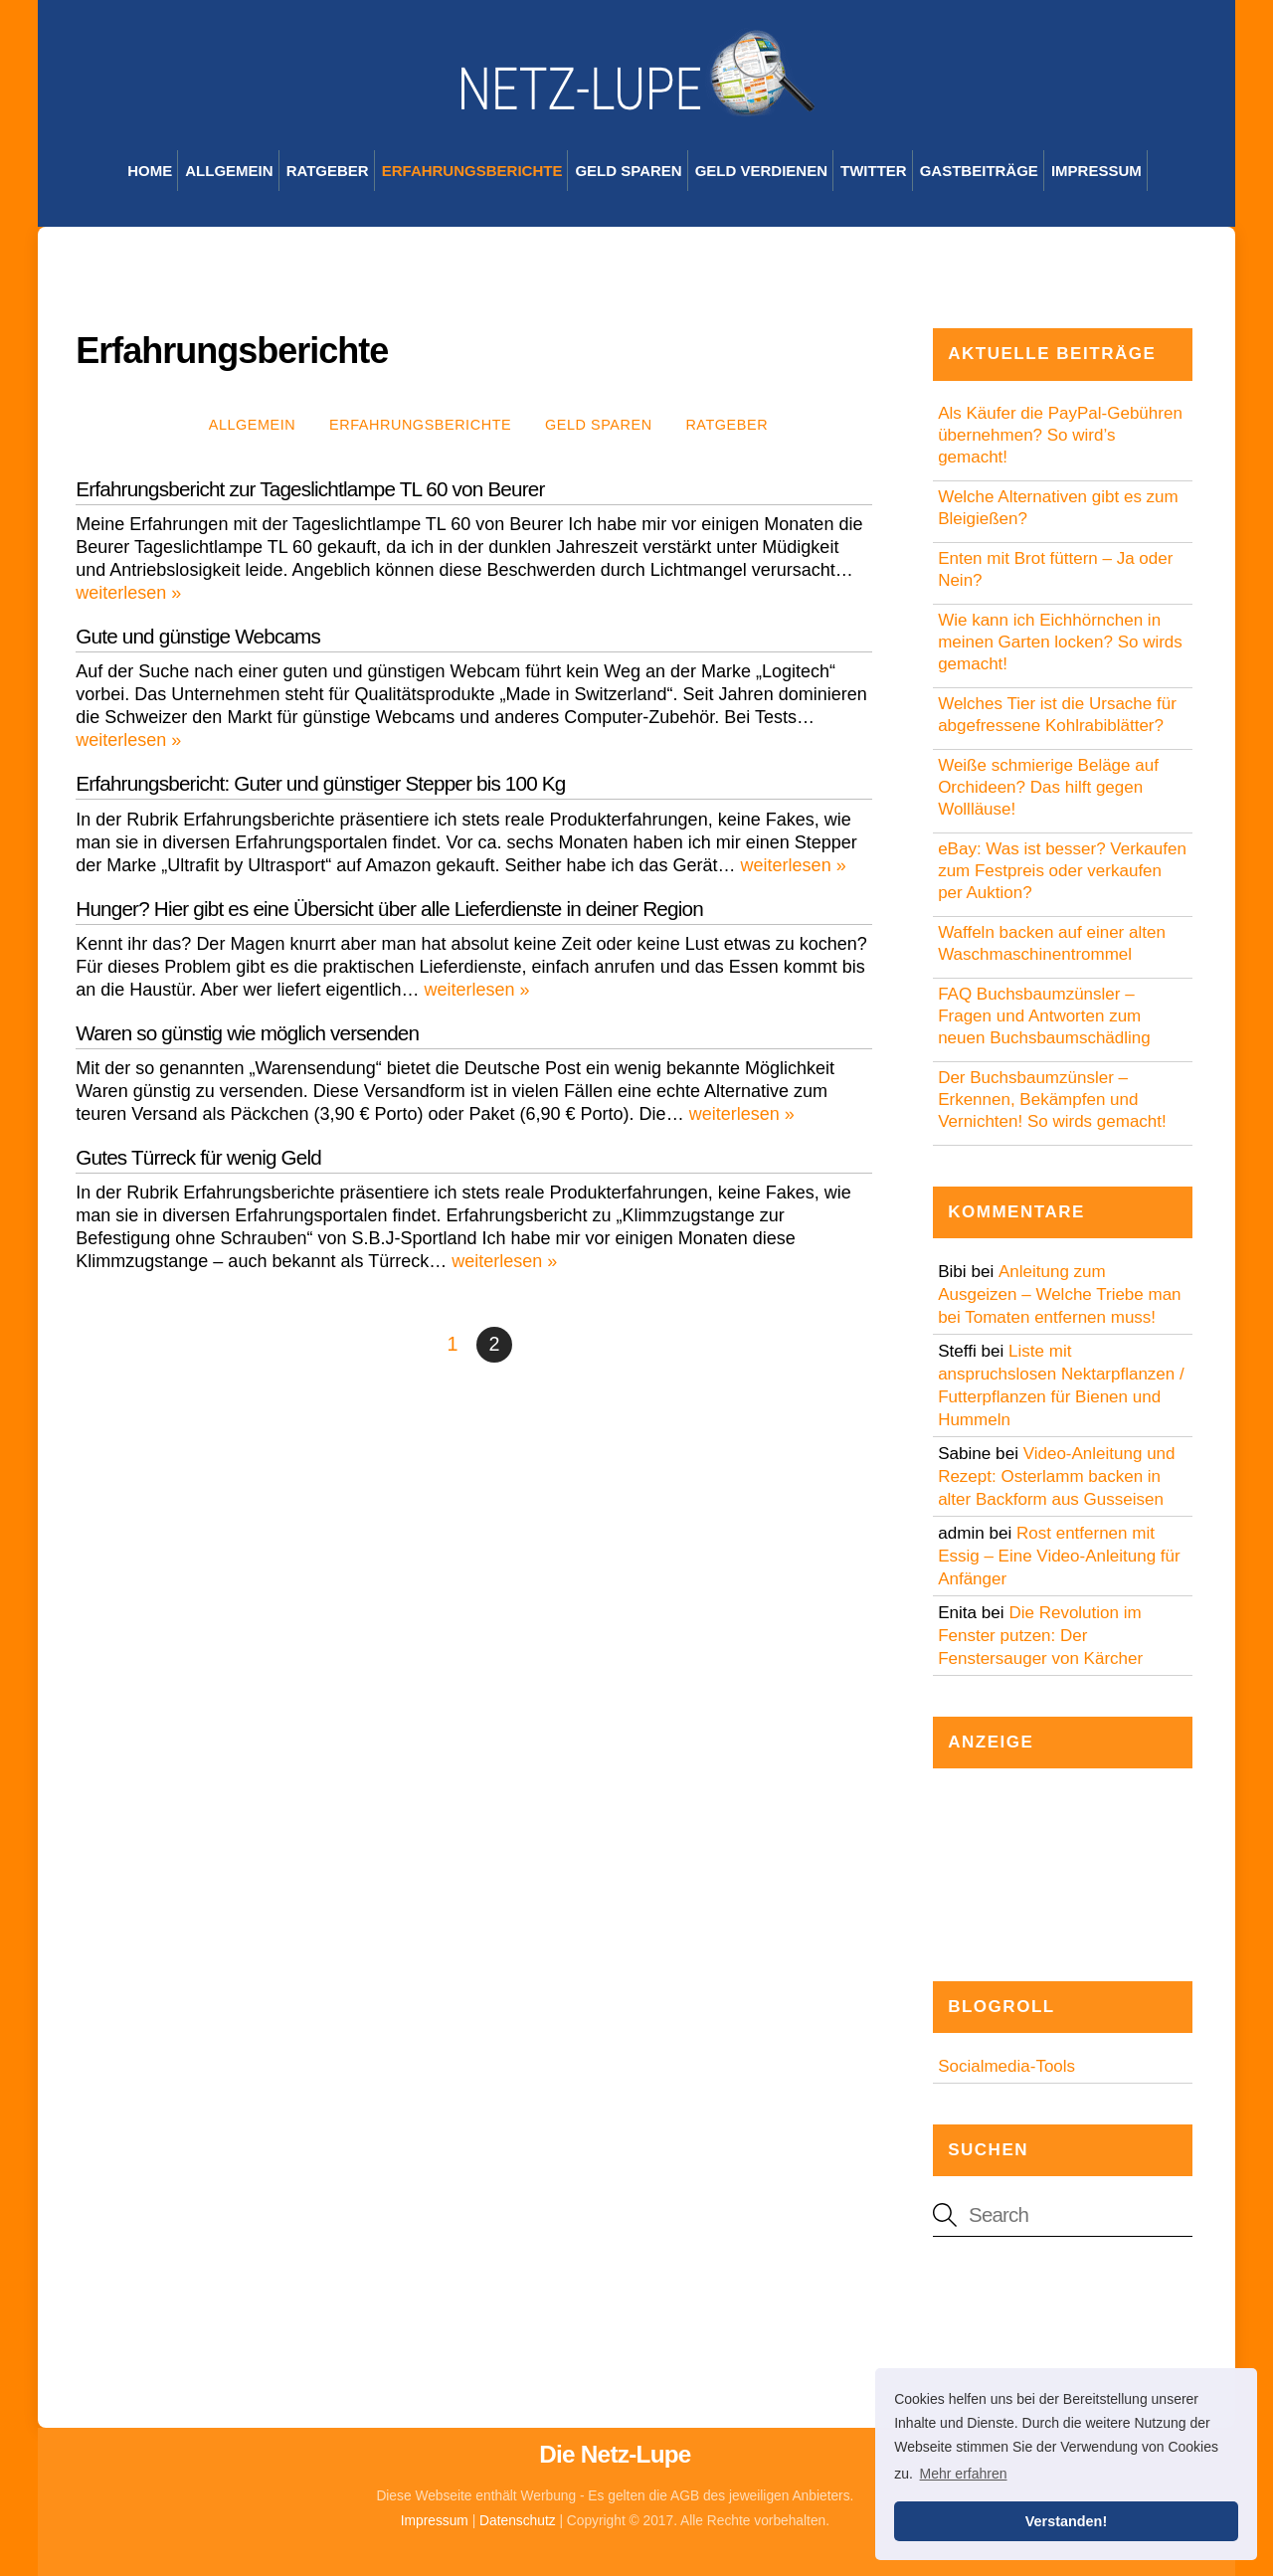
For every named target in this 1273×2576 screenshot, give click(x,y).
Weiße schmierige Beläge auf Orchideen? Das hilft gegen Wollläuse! (1048, 787)
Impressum (1096, 170)
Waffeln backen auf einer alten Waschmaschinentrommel (1052, 943)
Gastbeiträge (979, 170)
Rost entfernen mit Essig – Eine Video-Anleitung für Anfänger (1059, 1556)
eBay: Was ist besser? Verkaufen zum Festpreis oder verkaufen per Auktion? (1062, 870)
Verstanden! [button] (1066, 2521)
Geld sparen (628, 170)
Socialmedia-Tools (1006, 2066)
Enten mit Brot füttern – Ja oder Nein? (1055, 569)
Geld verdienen (761, 170)
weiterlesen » (128, 593)
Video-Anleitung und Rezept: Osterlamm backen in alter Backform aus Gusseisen (1056, 1476)
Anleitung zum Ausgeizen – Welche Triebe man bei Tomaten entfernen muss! (1059, 1294)
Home (149, 170)
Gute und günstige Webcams (198, 636)
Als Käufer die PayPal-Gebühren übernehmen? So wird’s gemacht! (1060, 435)
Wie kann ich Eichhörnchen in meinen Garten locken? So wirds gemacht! (1060, 642)
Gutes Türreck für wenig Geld (198, 1157)
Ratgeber (327, 170)
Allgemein (229, 170)
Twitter (873, 170)
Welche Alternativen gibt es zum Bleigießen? (1058, 507)
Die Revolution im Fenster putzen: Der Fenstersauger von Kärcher (1040, 1635)
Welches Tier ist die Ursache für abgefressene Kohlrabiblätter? (1057, 714)
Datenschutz (517, 2520)
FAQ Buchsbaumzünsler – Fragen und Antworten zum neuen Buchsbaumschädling (1044, 1016)
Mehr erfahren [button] (963, 2474)
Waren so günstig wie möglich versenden (247, 1032)
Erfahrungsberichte (472, 170)
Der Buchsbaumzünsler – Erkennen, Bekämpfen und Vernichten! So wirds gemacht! (1052, 1099)
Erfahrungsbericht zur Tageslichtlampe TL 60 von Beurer (310, 488)
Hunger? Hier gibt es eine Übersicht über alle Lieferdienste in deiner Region (389, 908)
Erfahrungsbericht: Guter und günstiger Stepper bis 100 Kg (320, 783)
